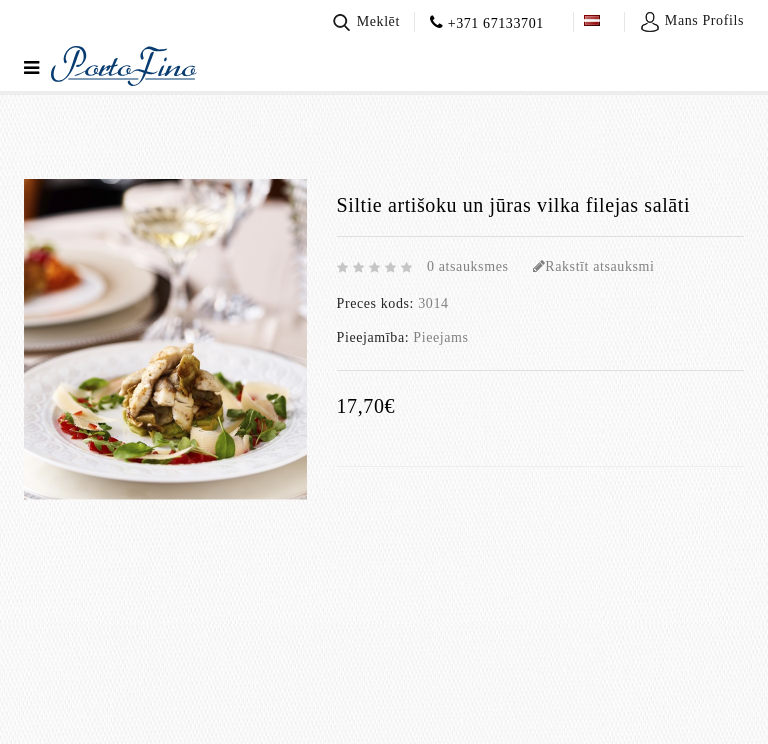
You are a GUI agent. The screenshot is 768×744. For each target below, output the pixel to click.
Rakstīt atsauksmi (594, 266)
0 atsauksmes (467, 266)
